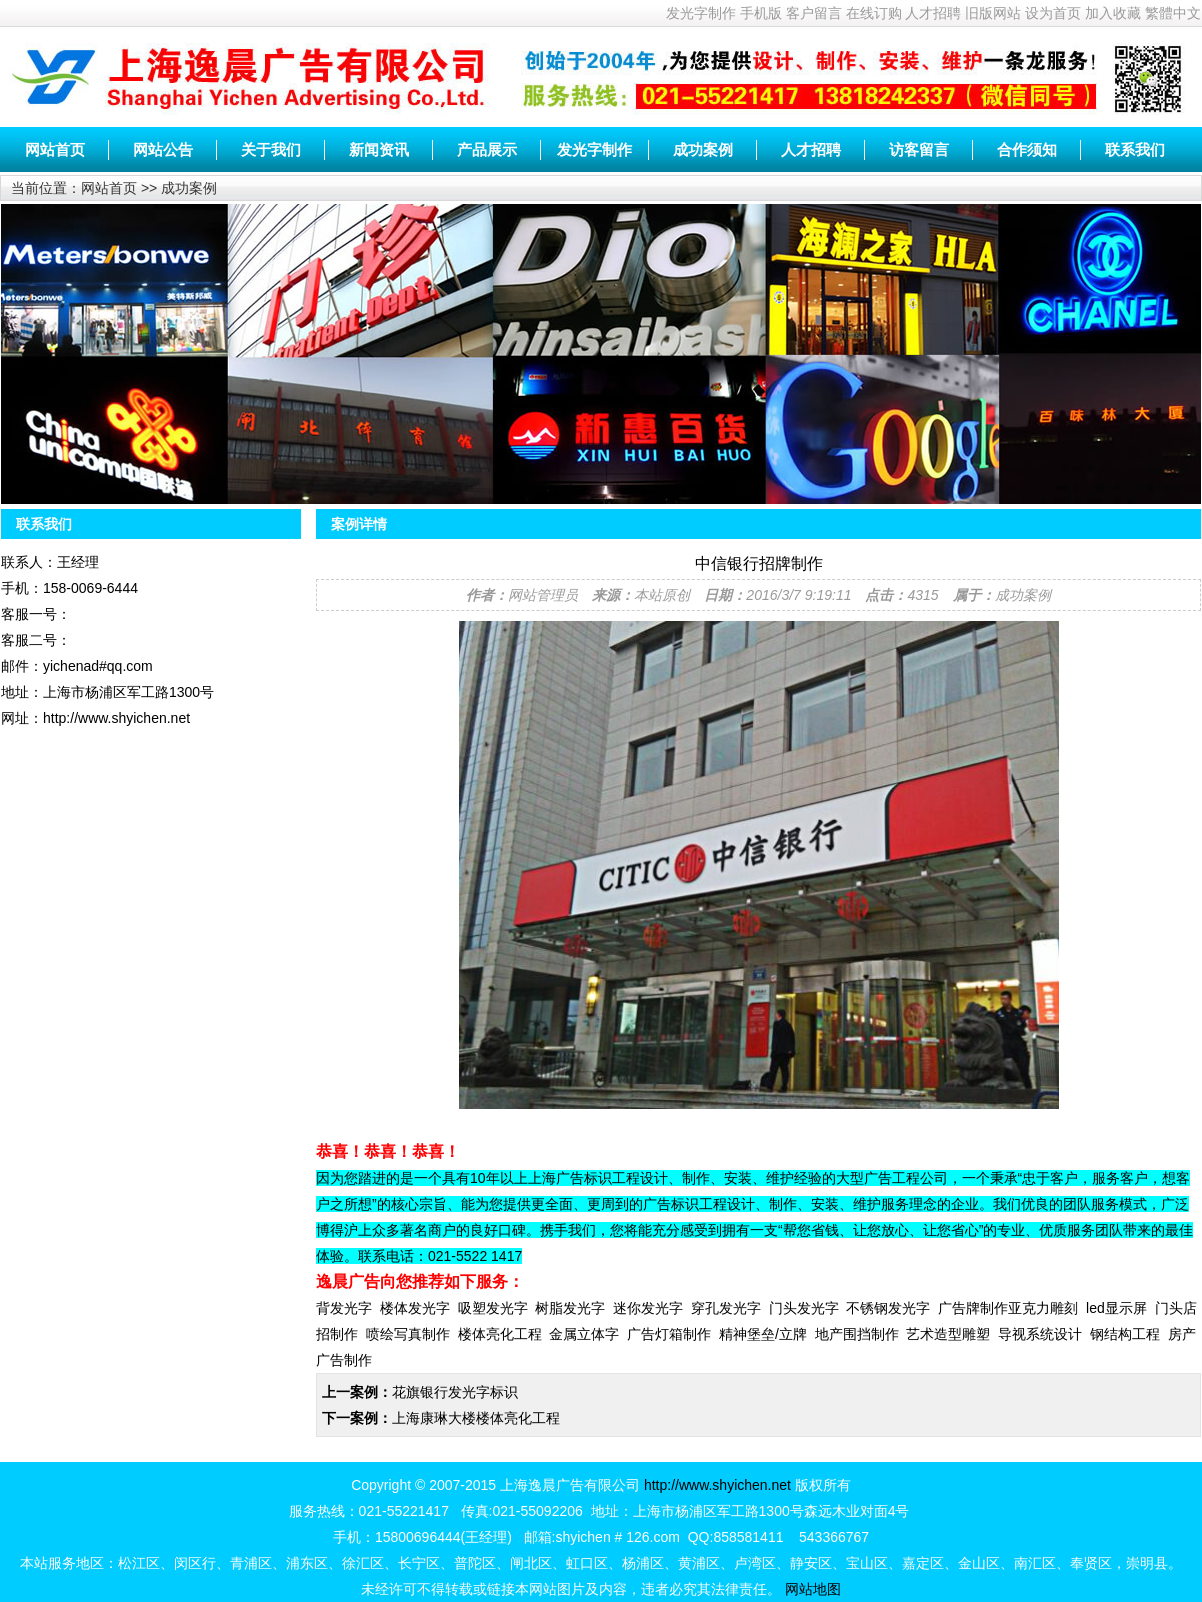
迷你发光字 (648, 1308)
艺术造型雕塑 (948, 1334)
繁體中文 (1173, 13)
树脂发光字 (570, 1308)
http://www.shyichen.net (717, 1485)
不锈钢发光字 (888, 1308)
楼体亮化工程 (500, 1334)
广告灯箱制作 (669, 1334)
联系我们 (1135, 149)
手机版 (761, 13)
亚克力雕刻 (1043, 1308)
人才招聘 (933, 13)
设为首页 (1053, 13)
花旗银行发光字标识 (455, 1392)
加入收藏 (1113, 13)
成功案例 (703, 149)
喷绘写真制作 (408, 1334)
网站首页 (55, 149)
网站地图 (813, 1589)
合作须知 (1027, 149)
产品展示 (487, 149)
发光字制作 (701, 13)
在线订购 (874, 13)
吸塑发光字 (493, 1308)
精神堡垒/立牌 (763, 1334)
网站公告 (163, 149)
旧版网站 (993, 13)
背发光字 (344, 1308)
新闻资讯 (379, 149)
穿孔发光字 (726, 1308)
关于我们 (271, 149)
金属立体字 (584, 1334)
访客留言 (919, 149)
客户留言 (814, 13)
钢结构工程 (1125, 1334)
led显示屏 (1116, 1308)
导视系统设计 (1040, 1334)
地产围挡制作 (857, 1334)
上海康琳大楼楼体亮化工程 (476, 1418)
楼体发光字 (415, 1308)
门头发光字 (804, 1308)
